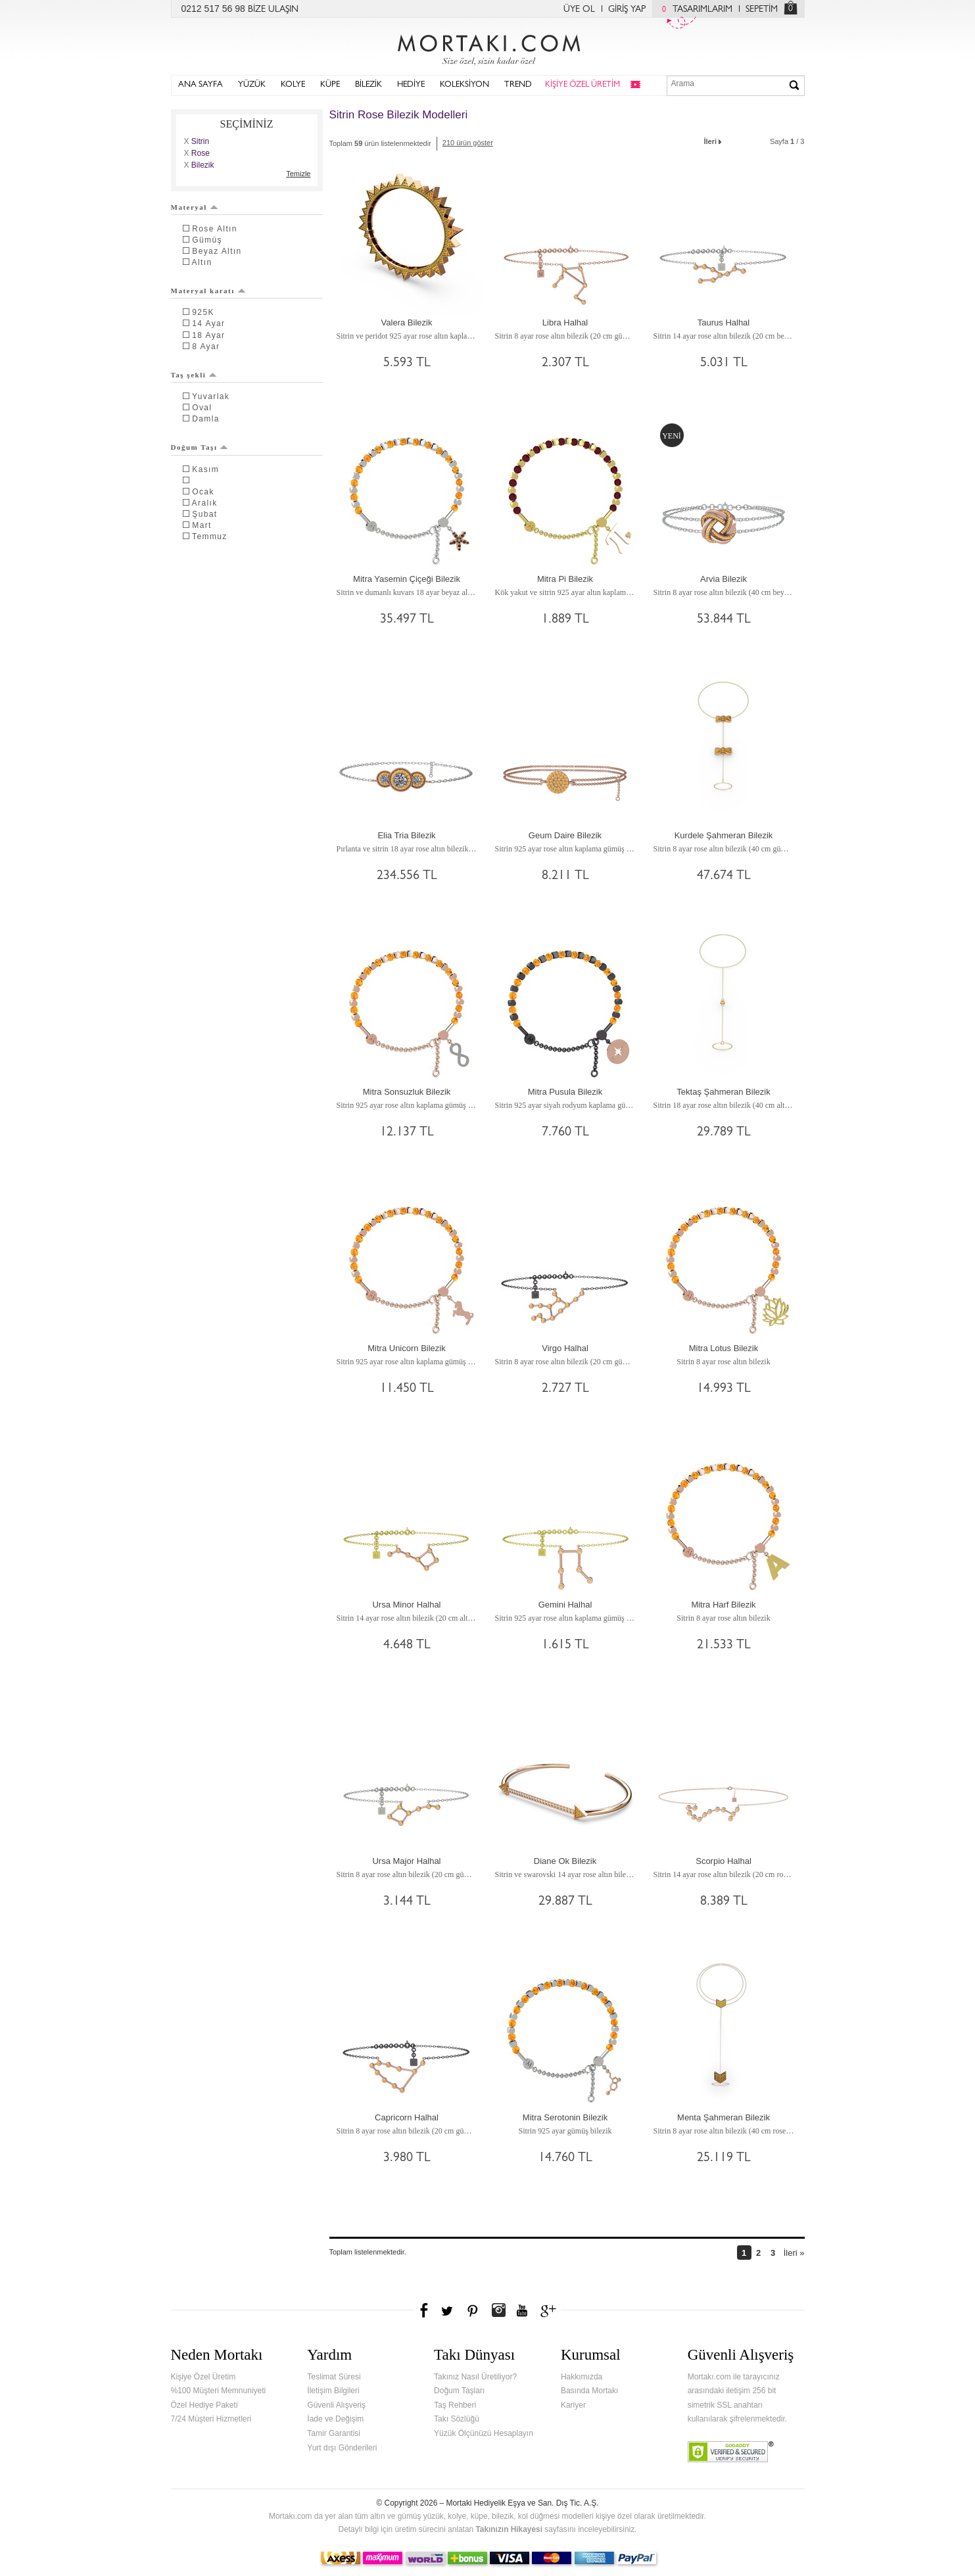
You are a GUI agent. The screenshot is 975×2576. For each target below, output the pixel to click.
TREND (518, 85)
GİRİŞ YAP (627, 9)
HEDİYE (411, 85)
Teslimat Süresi (333, 2376)
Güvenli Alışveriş (336, 2405)
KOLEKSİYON (464, 85)
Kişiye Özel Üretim (203, 2376)
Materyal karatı (208, 291)
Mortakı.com (487, 47)
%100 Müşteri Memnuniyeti (218, 2390)
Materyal (194, 207)
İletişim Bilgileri (333, 2390)
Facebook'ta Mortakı (424, 2310)
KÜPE (330, 85)
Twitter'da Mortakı (448, 2310)
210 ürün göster (467, 143)
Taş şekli (194, 375)
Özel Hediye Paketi (204, 2405)
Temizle (298, 174)
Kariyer (573, 2405)
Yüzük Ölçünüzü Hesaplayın (483, 2433)
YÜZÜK (252, 85)
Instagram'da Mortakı (498, 2310)
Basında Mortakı (589, 2390)
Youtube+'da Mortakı (522, 2310)
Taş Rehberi (455, 2405)
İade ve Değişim (335, 2418)
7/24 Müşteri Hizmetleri (211, 2418)
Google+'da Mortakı (550, 2310)
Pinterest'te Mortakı (472, 2310)
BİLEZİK (368, 85)
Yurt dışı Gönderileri (342, 2447)
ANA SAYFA (200, 85)
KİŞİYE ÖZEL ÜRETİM (582, 85)
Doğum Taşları (459, 2390)
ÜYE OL (579, 9)
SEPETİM (762, 9)
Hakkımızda (581, 2376)
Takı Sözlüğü (456, 2418)
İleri (714, 140)
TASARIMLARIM (693, 9)
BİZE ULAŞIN (273, 9)
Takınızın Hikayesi (508, 2529)
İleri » (794, 2253)
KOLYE (293, 85)
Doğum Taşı (200, 447)
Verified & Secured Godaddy (731, 2451)
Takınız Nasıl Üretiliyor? (475, 2376)
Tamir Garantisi (333, 2433)
